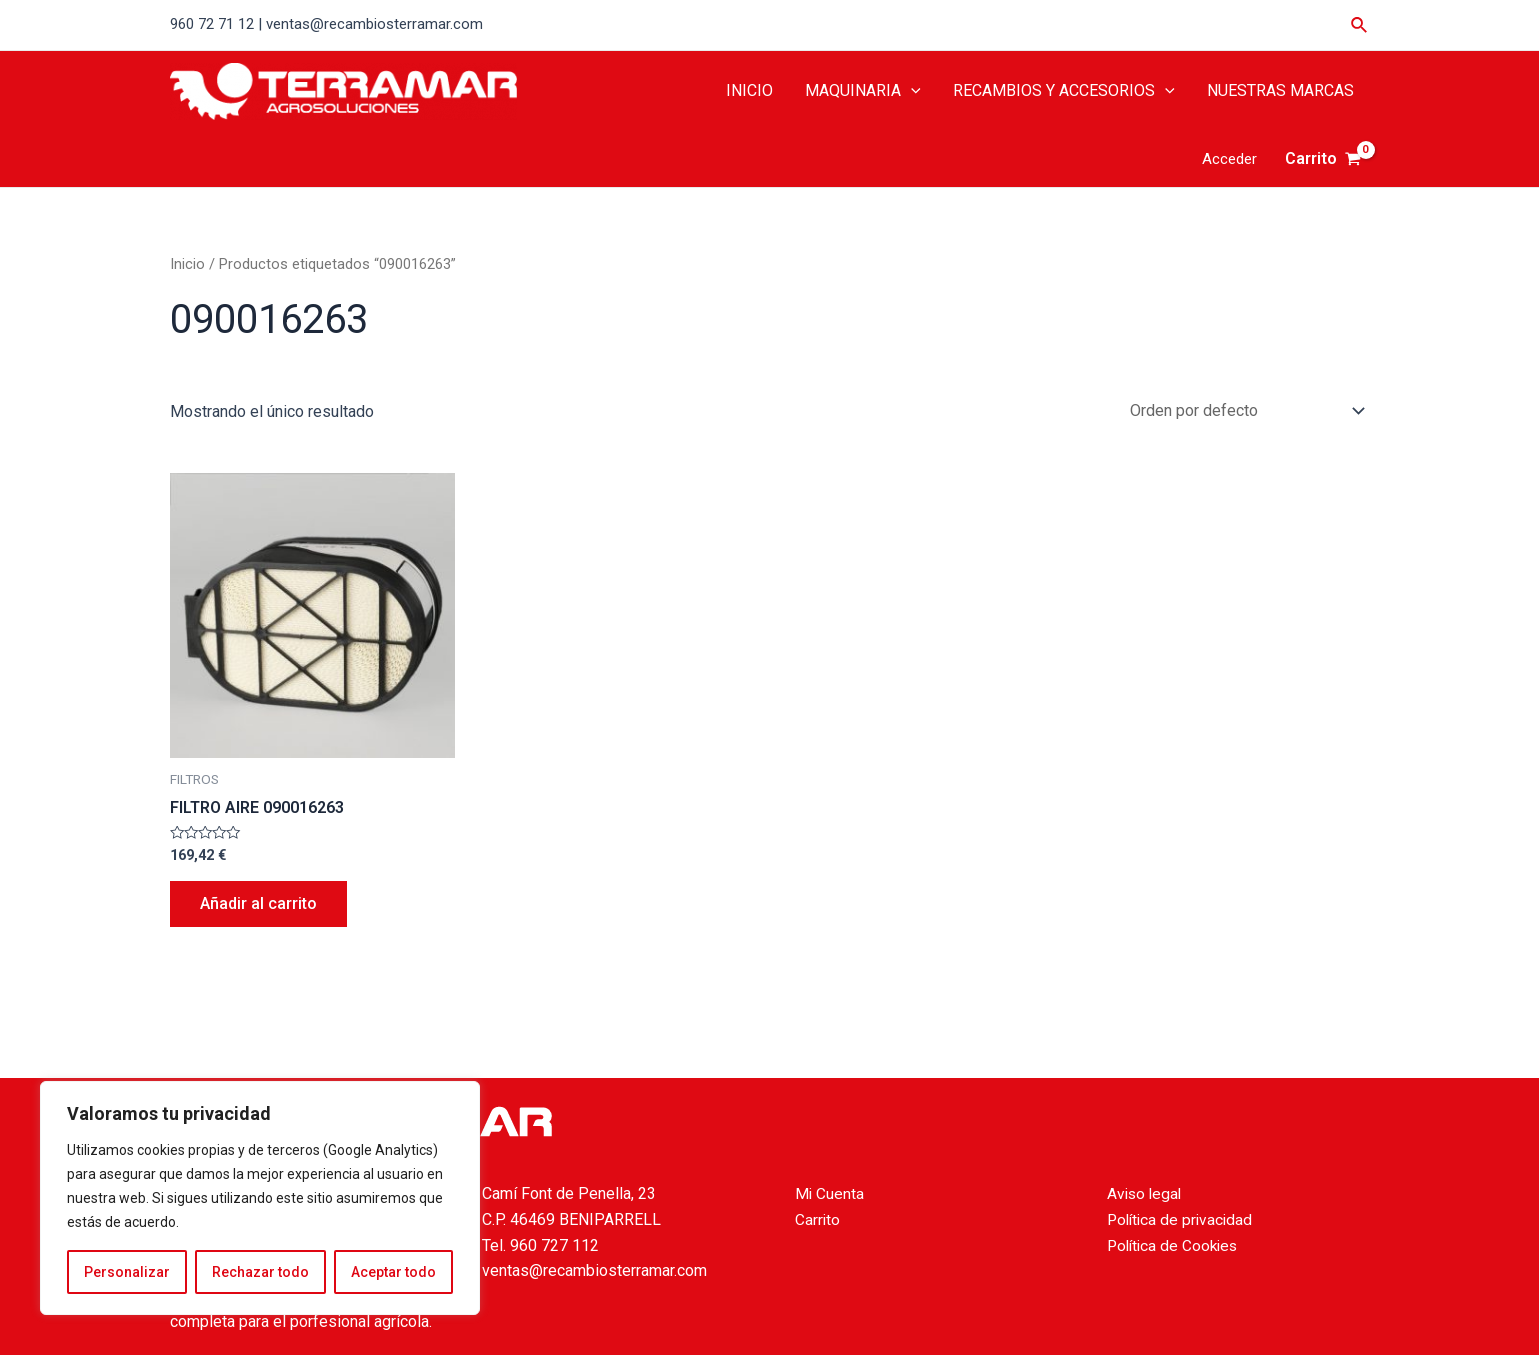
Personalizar (127, 1272)
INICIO (749, 90)
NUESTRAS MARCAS (1280, 90)
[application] (911, 91)
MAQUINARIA (863, 91)
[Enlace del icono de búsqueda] (1360, 25)
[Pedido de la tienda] (1243, 410)
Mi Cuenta (830, 1193)
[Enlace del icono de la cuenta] (1229, 159)
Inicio (187, 264)
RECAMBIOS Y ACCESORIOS (1064, 91)
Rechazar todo (260, 1272)
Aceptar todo (393, 1272)
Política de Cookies (1175, 1245)
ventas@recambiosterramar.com (594, 1270)
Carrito (818, 1219)
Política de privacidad (1182, 1219)
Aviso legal (1146, 1193)
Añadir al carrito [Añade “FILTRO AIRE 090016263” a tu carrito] (258, 903)
